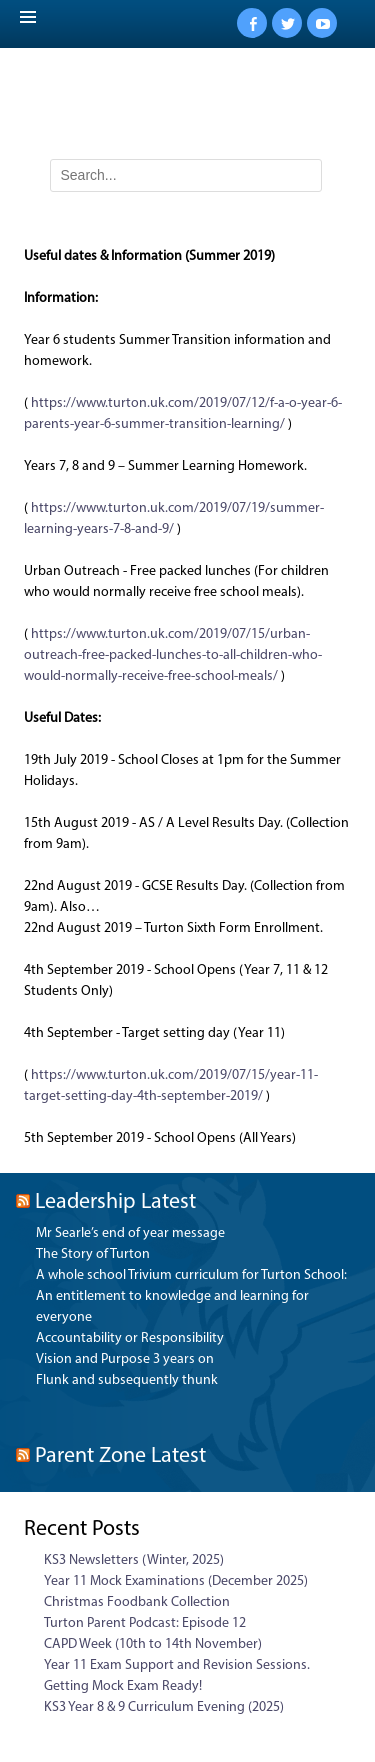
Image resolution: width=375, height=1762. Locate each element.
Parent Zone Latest (120, 1456)
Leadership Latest (115, 1202)
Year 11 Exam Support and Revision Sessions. (177, 1665)
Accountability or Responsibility (130, 1338)
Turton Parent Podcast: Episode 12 (145, 1623)
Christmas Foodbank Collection (137, 1602)
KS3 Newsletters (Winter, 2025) (134, 1560)
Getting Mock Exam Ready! (123, 1686)
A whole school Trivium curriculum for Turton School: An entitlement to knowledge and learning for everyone (191, 1296)
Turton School (192, 107)
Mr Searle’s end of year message (130, 1233)
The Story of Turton (93, 1254)
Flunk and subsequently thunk (127, 1380)
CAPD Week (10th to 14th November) (153, 1644)
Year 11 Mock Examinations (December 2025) (176, 1581)
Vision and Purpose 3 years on (125, 1359)
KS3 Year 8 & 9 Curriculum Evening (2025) (164, 1707)
